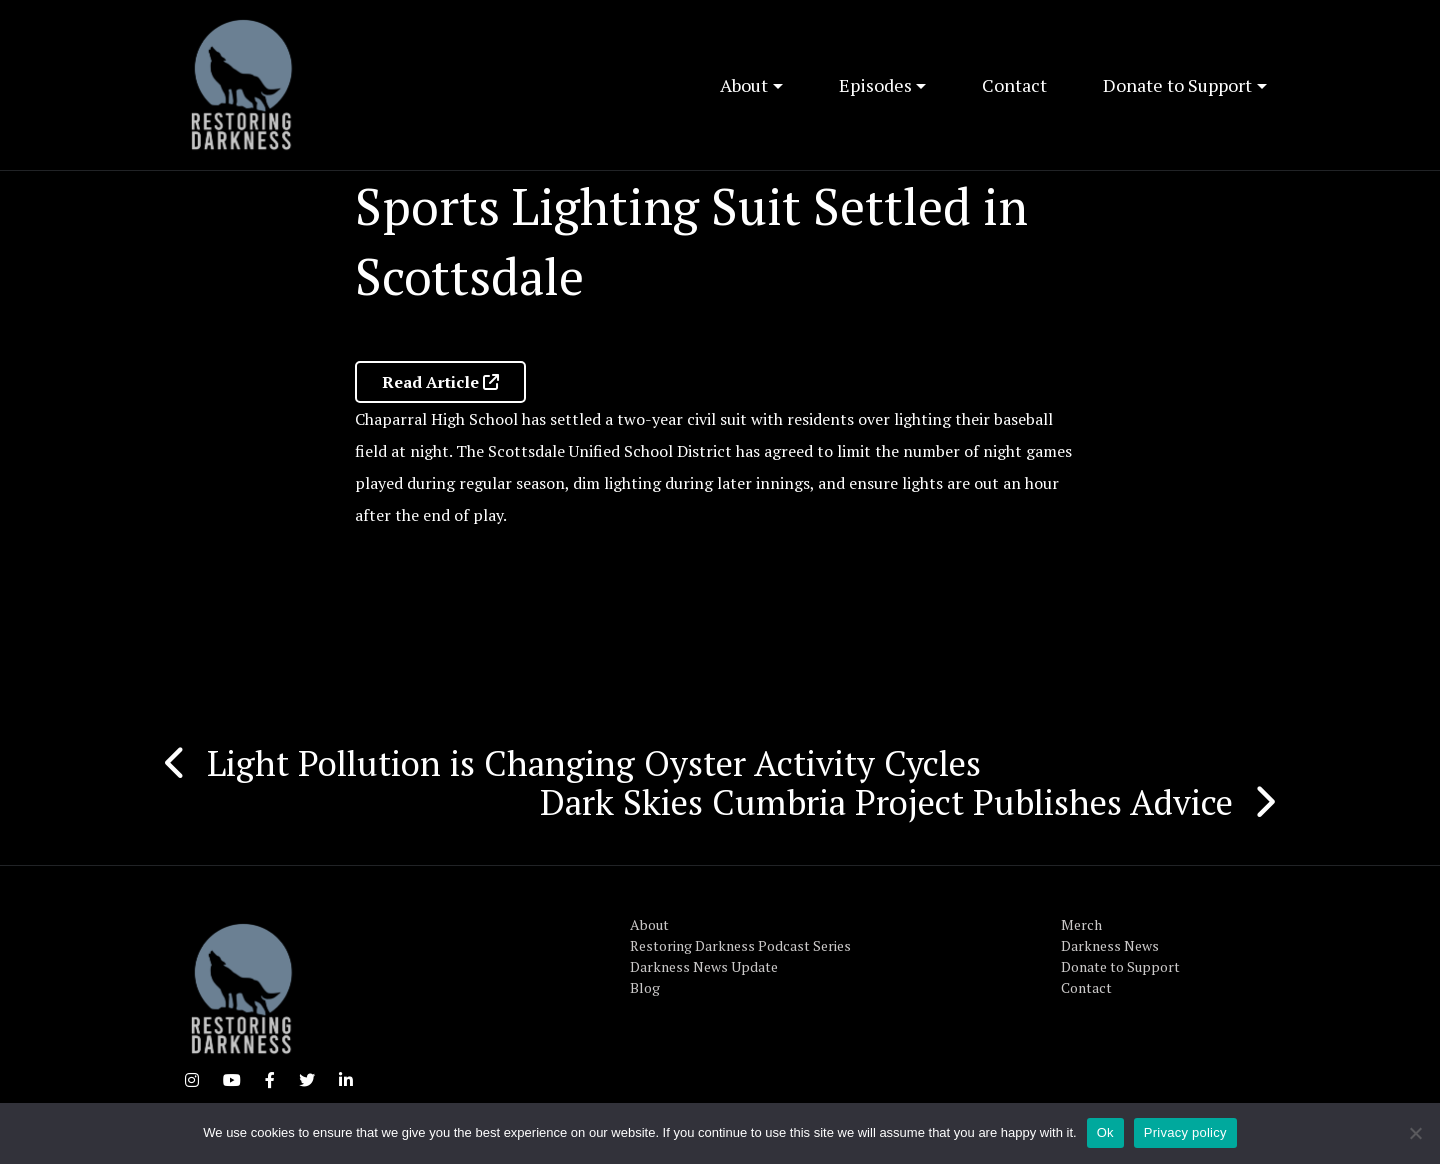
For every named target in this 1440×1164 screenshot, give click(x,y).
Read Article (440, 382)
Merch (1081, 924)
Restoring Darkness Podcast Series (740, 945)
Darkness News (1110, 945)
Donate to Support (1177, 85)
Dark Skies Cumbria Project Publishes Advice (886, 802)
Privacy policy (1185, 1132)
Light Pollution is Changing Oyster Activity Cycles (594, 763)
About (744, 85)
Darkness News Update (704, 966)
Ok (1105, 1132)
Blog (645, 987)
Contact (1014, 85)
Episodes (875, 85)
